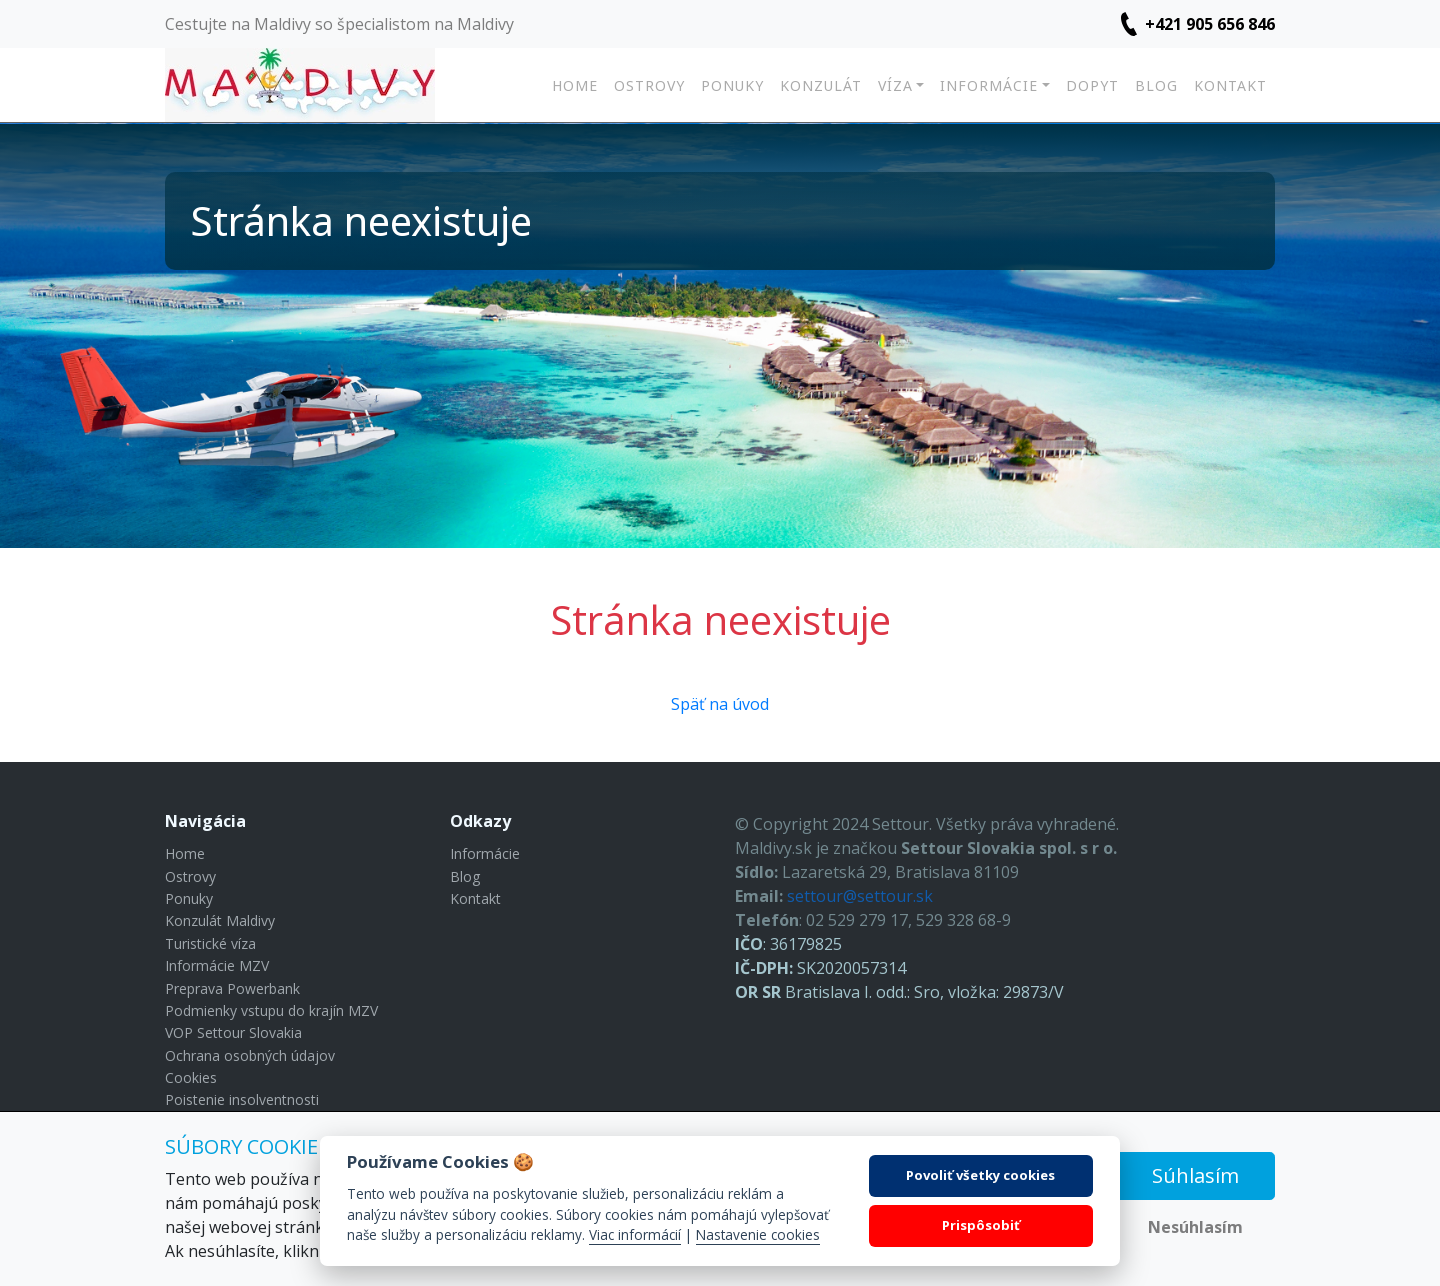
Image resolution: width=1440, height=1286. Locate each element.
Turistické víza (210, 943)
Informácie (485, 853)
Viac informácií (635, 1234)
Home (575, 85)
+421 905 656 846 (1210, 24)
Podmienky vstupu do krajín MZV (271, 1010)
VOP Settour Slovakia (233, 1032)
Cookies (191, 1077)
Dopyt (1092, 85)
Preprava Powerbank (232, 988)
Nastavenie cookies (758, 1234)
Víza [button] (895, 85)
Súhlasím (1195, 1175)
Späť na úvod (720, 704)
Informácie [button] (989, 85)
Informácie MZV (217, 965)
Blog (1156, 85)
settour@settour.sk (860, 896)
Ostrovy (649, 85)
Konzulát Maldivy (220, 920)
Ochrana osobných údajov (250, 1055)
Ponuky (732, 85)
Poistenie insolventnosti (242, 1099)
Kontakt (1230, 85)
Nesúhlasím (1195, 1227)
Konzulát (821, 85)
